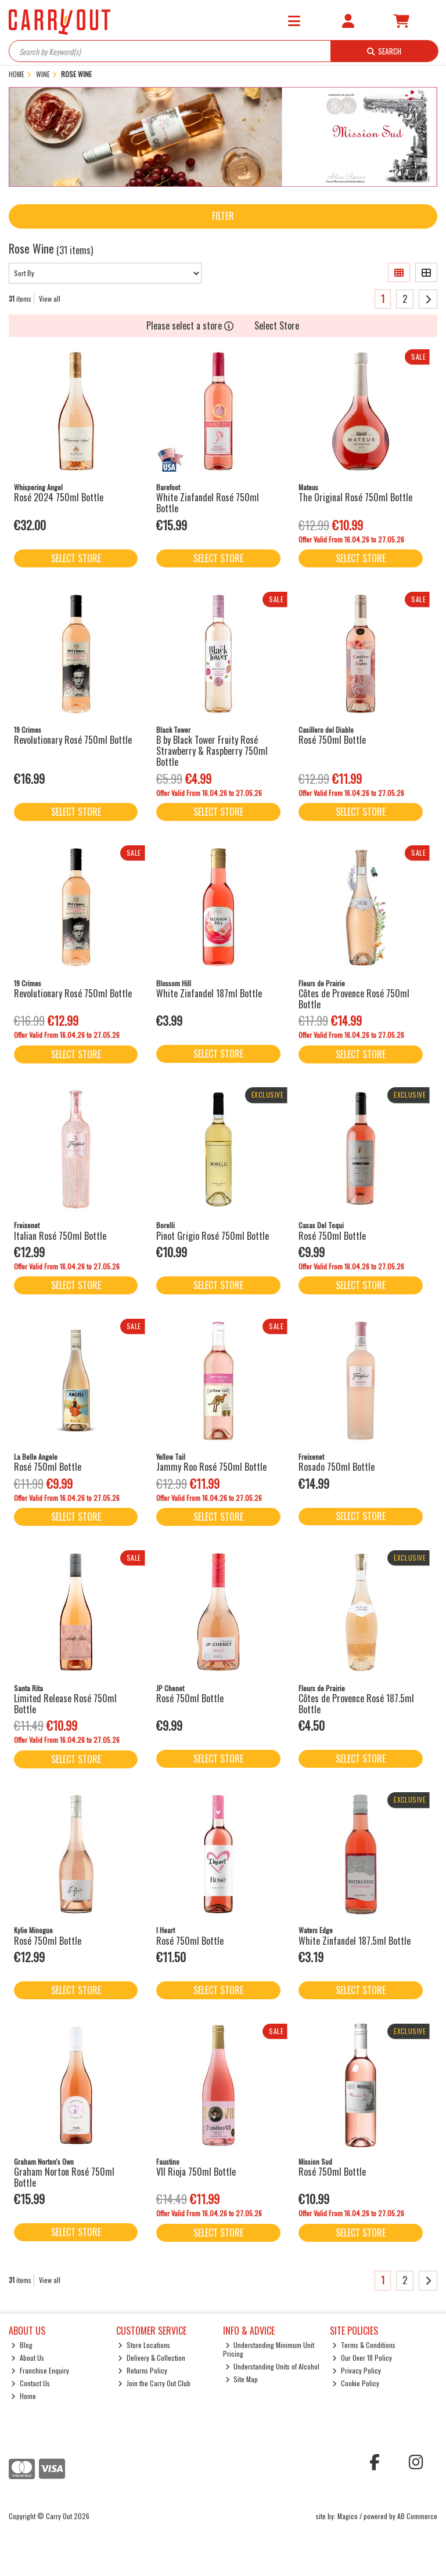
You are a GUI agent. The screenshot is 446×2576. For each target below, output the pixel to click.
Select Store (276, 325)
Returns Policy (142, 2370)
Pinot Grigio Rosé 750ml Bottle (212, 1236)
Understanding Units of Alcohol (272, 2366)
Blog (22, 2345)
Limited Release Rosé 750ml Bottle (65, 1703)
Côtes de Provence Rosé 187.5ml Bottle (356, 1703)
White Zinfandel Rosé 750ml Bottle (207, 502)
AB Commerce (417, 2516)
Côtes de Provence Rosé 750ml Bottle (353, 998)
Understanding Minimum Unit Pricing (269, 2349)
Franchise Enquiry (40, 2370)
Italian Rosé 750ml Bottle (60, 1236)
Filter (223, 216)
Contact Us (30, 2383)
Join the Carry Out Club (154, 2383)
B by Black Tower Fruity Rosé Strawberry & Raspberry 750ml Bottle (212, 751)
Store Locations (144, 2345)
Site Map (241, 2379)
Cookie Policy (355, 2383)
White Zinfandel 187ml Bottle (209, 993)
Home (23, 2396)
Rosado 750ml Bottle (336, 1467)
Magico (347, 2516)
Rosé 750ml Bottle (332, 740)
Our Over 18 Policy (362, 2357)
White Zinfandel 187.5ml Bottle (354, 1941)
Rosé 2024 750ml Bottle (58, 497)
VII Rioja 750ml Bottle (196, 2172)
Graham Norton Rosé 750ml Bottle (64, 2177)
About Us (27, 2357)
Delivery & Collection (151, 2357)
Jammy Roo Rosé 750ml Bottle (211, 1467)
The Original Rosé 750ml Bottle (355, 497)
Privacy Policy (356, 2370)
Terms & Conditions (363, 2345)
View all (49, 298)
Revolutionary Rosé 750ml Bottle (73, 740)
